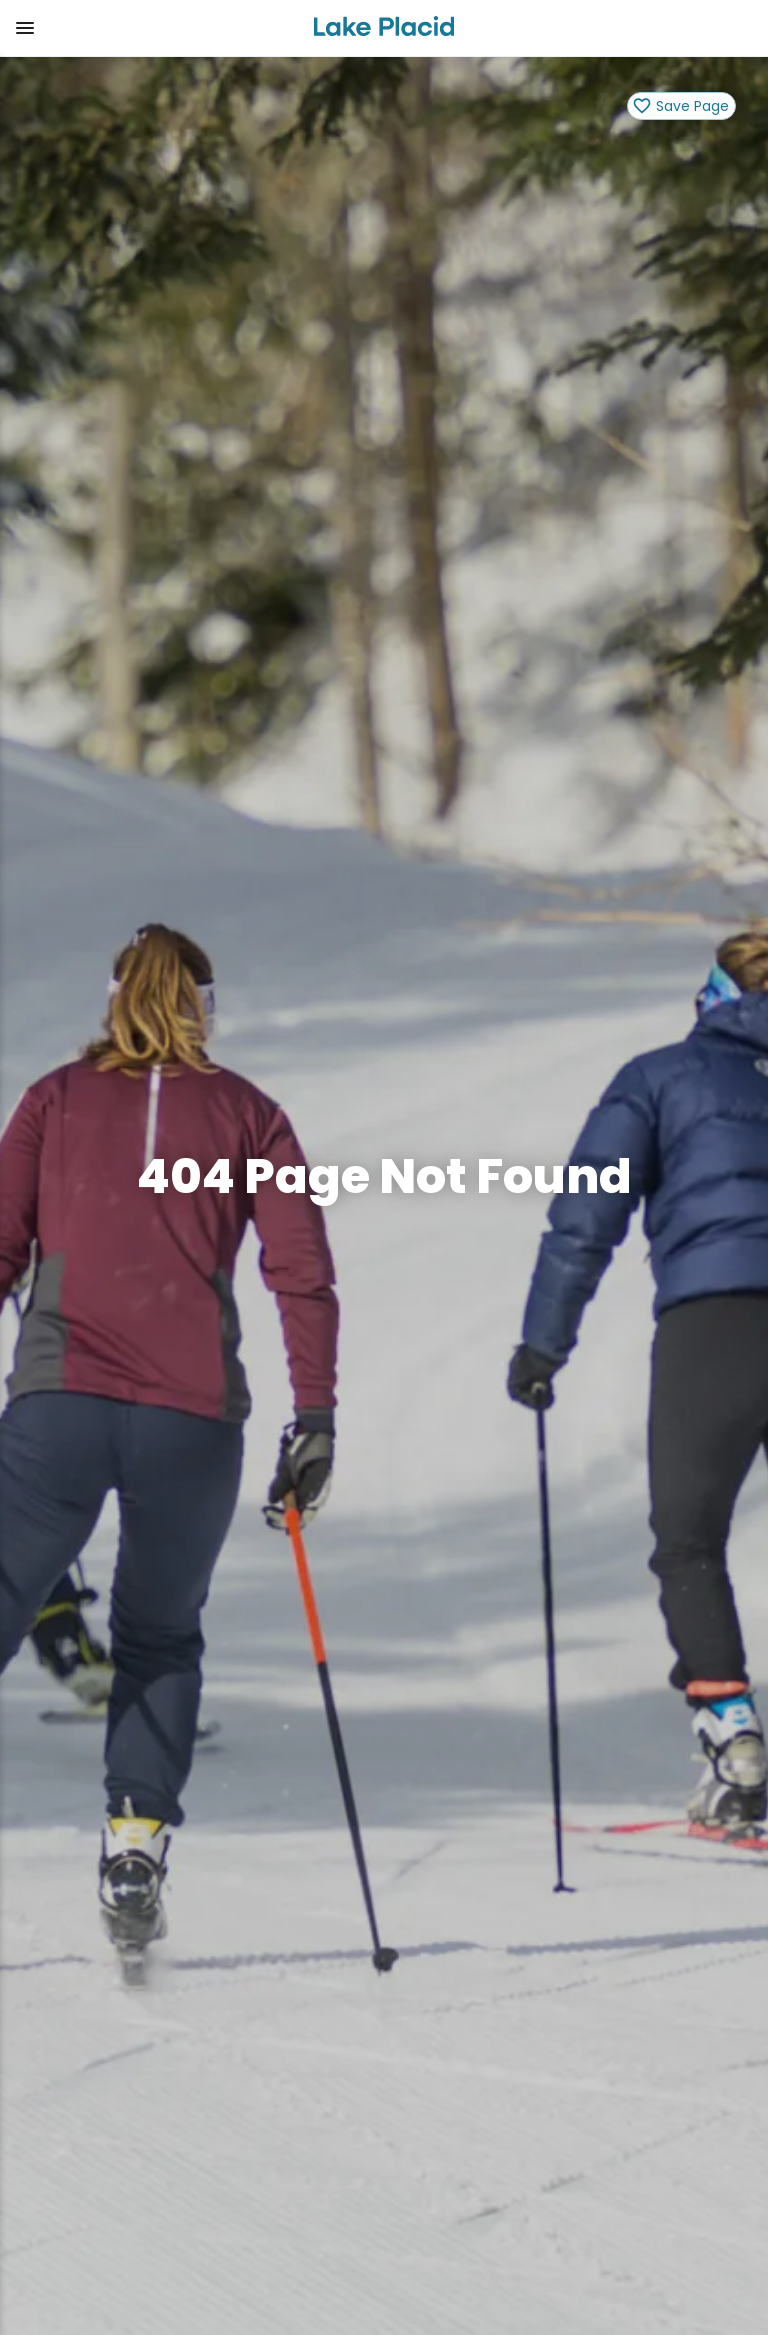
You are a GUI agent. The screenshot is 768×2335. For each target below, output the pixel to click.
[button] (148, 28)
